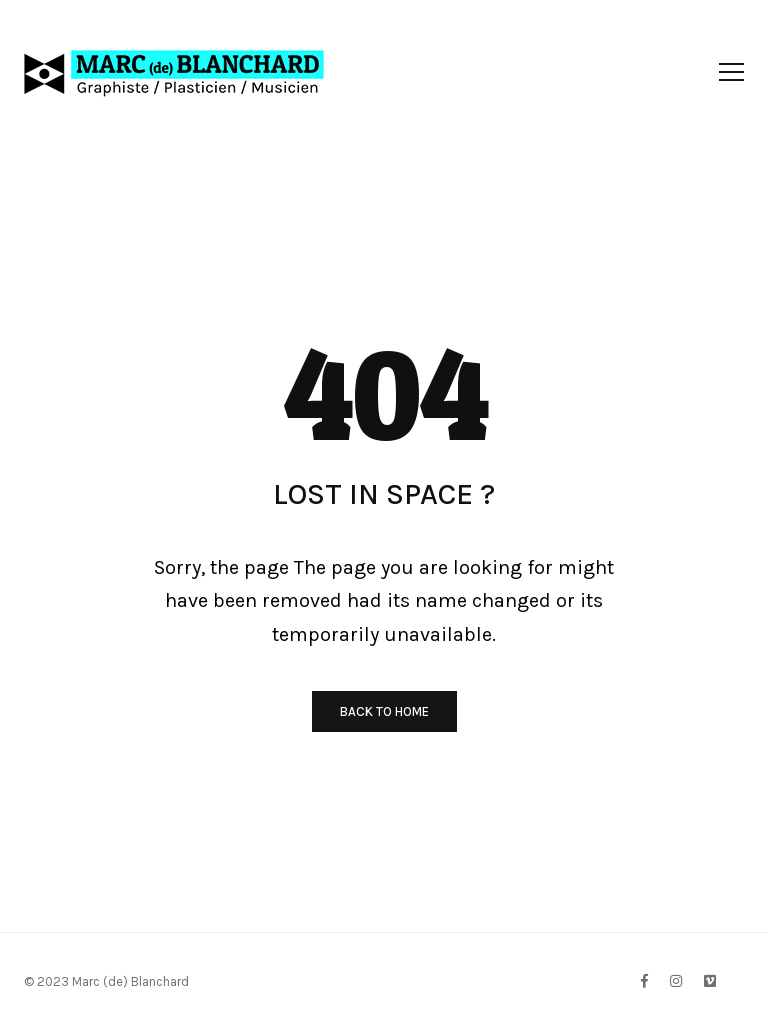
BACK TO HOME (384, 711)
